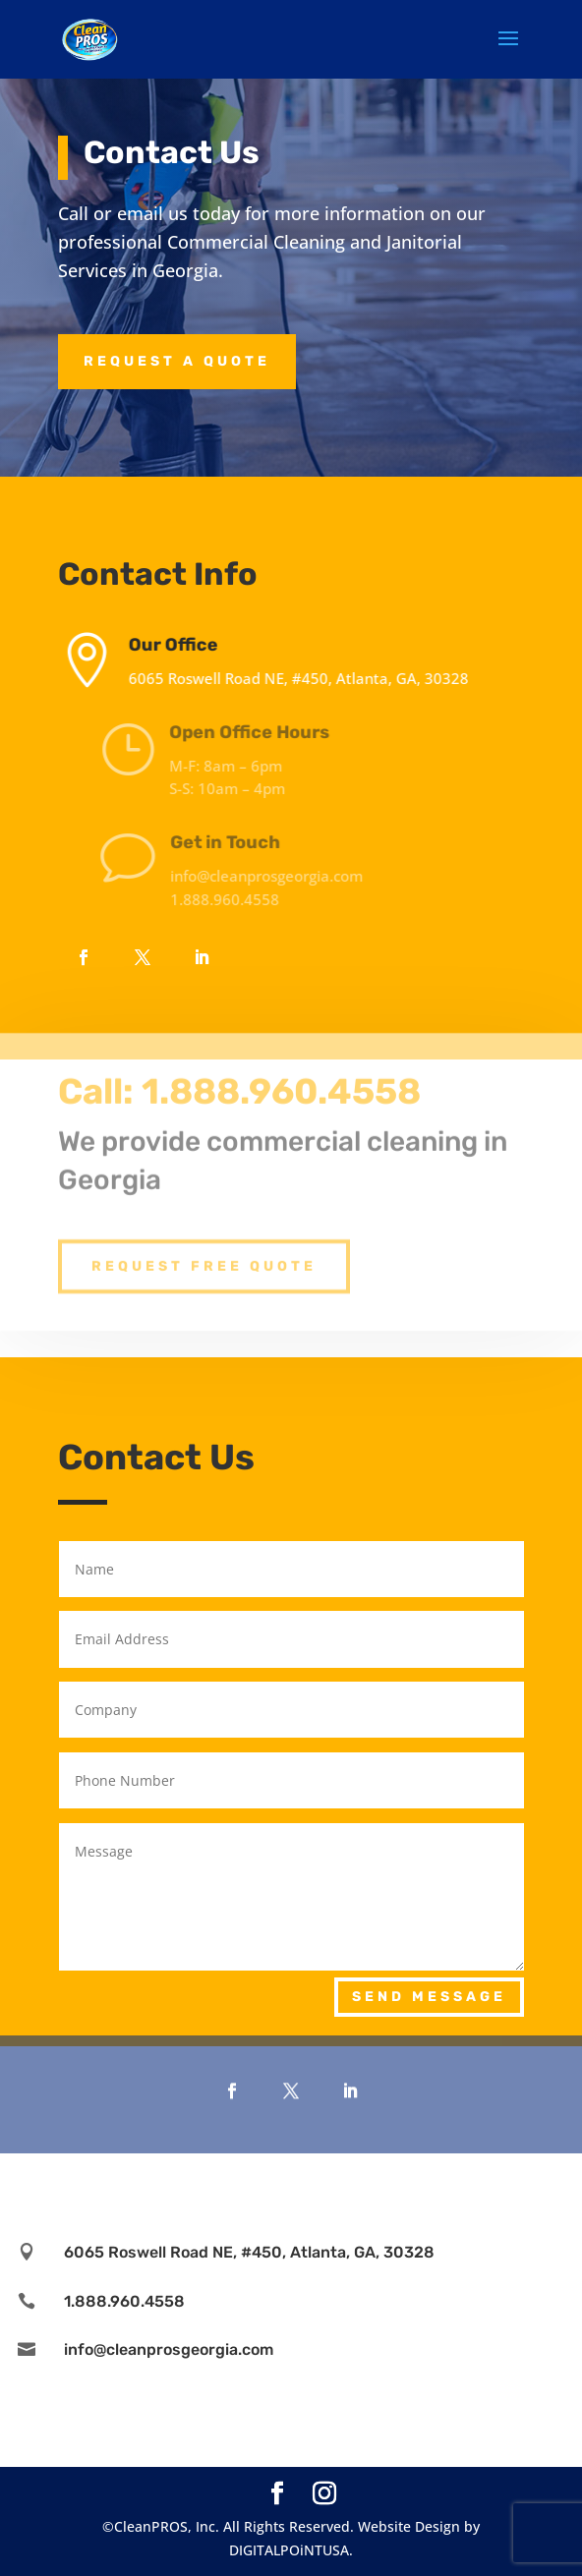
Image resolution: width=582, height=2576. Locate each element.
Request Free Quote (204, 1242)
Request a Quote (177, 361)
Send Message (429, 1996)
